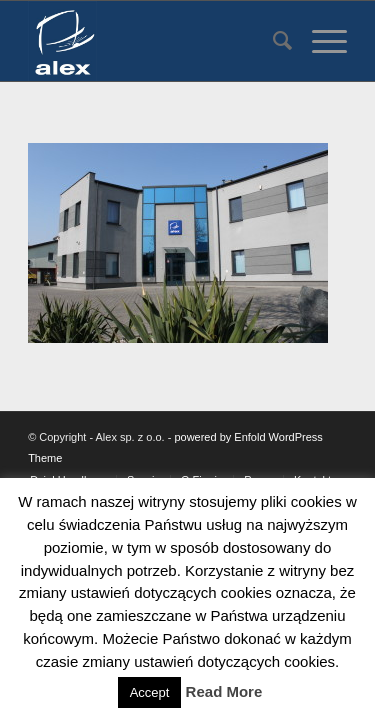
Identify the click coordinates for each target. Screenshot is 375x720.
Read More (224, 691)
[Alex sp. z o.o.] (155, 41)
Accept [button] (150, 692)
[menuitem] (272, 41)
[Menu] (319, 41)
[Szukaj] (272, 41)
